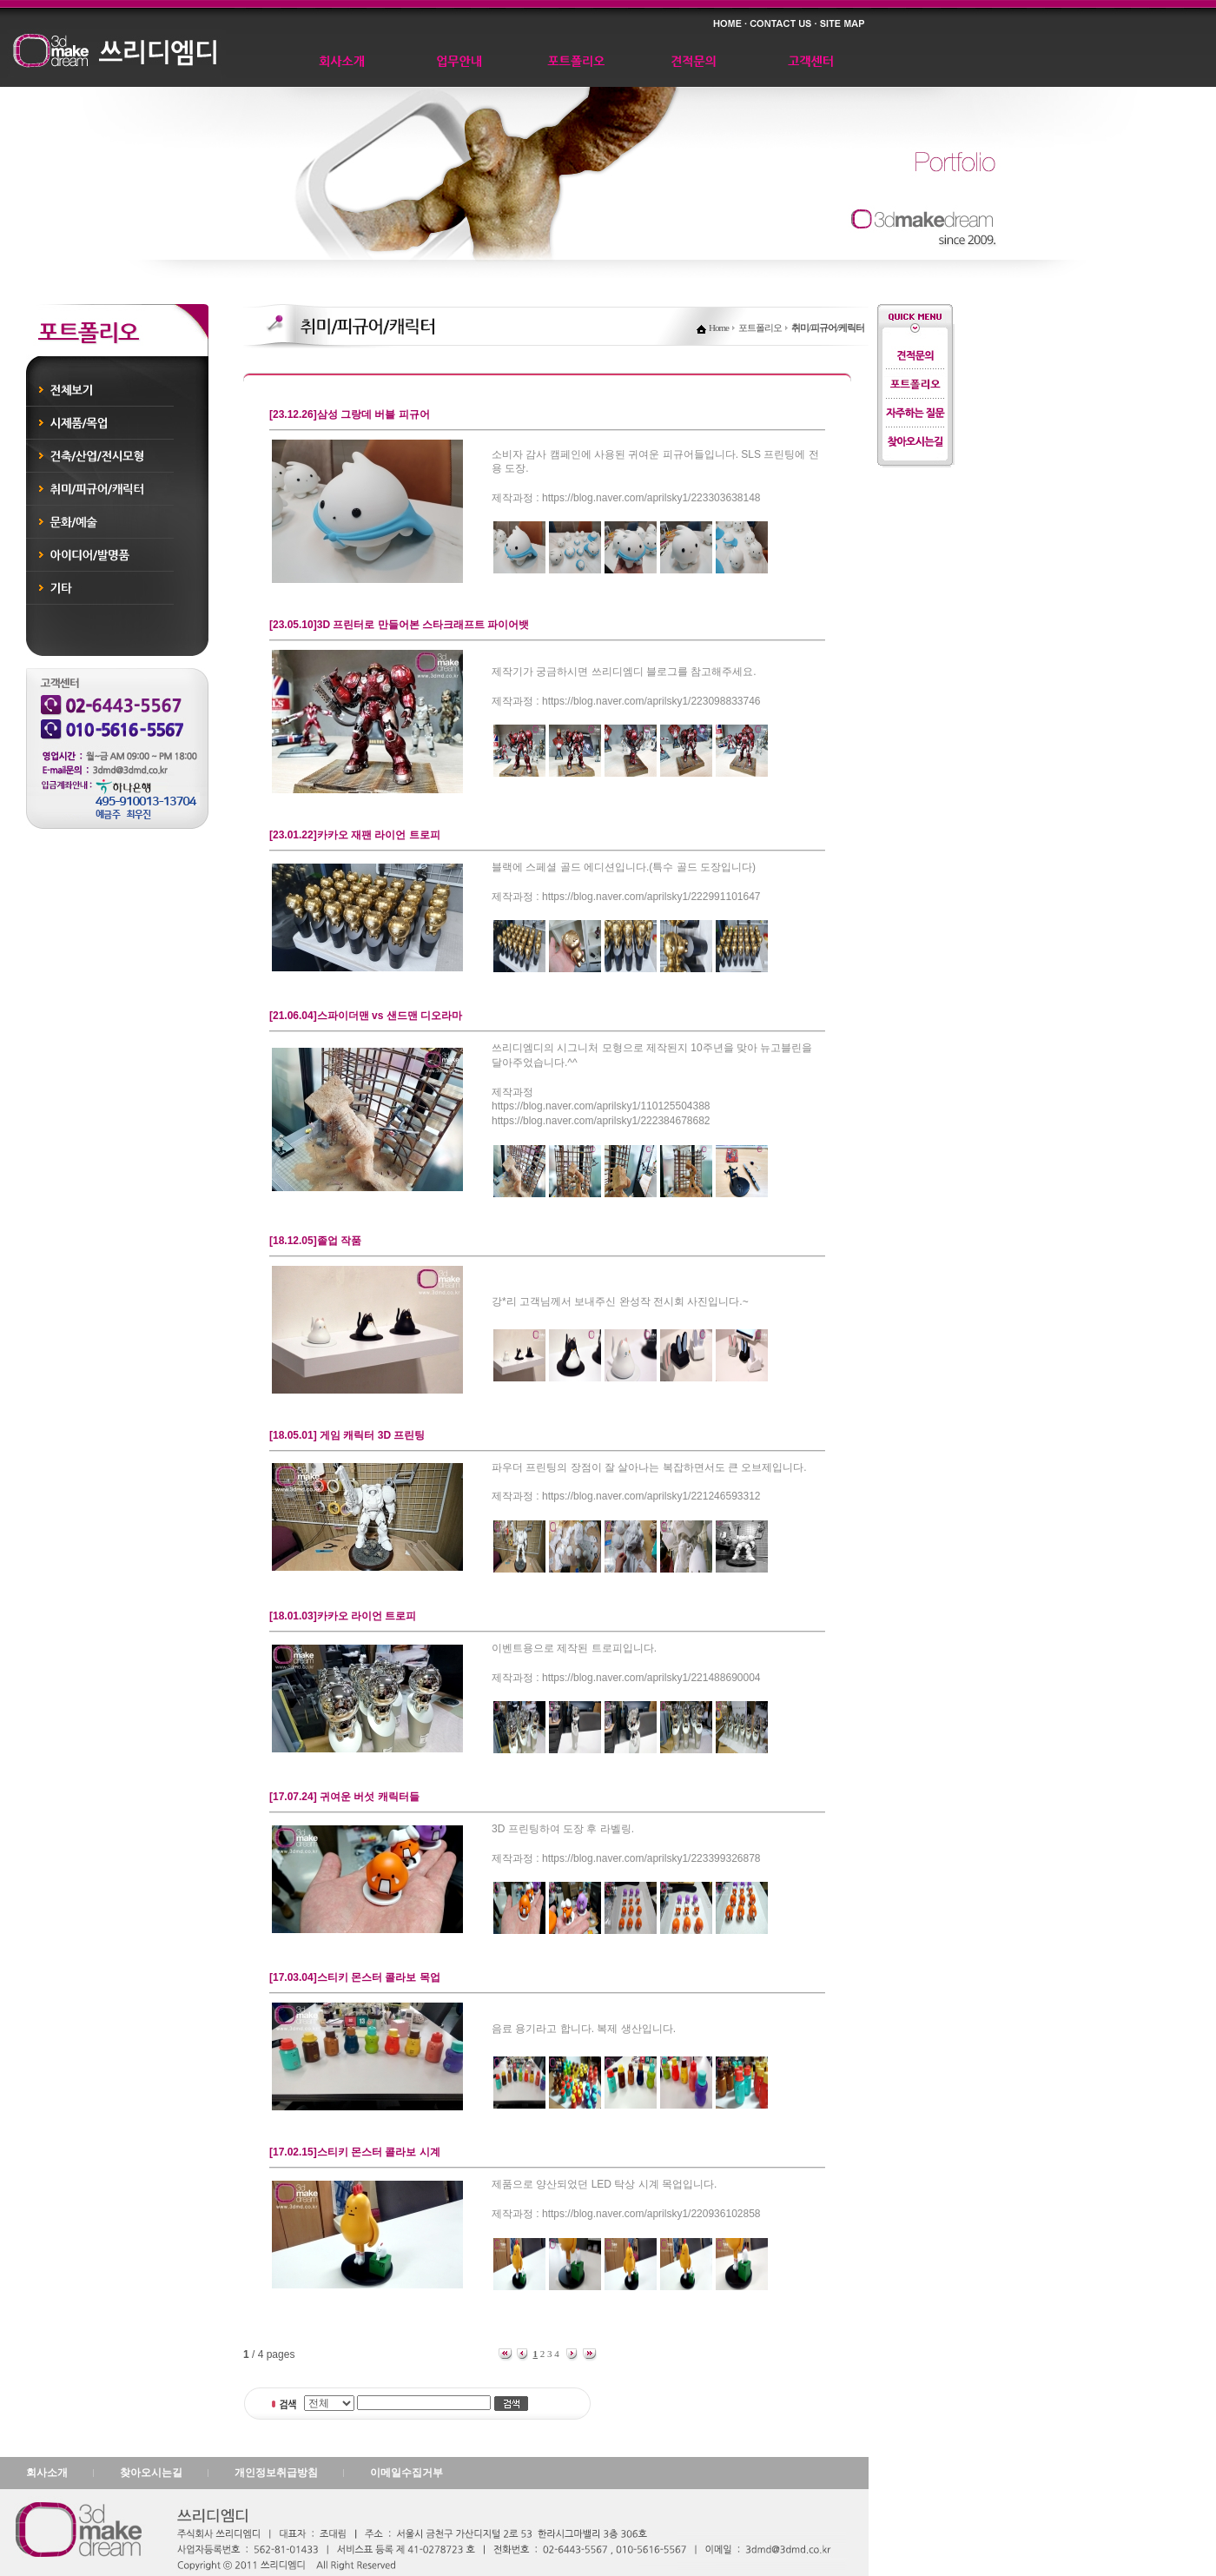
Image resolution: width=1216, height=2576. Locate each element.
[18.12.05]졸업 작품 (315, 1241)
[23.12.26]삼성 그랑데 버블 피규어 (349, 414)
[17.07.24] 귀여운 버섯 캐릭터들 (344, 1797)
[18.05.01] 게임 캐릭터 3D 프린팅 (347, 1435)
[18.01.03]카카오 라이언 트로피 (342, 1616)
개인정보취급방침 (276, 2473)
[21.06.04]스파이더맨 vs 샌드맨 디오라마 (365, 1016)
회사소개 (47, 2473)
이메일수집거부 (406, 2473)
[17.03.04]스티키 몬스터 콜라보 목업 (354, 1977)
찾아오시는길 (151, 2473)
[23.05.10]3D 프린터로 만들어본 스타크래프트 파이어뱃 (399, 625)
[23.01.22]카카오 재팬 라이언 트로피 (354, 835)
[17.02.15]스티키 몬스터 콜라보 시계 (354, 2152)
